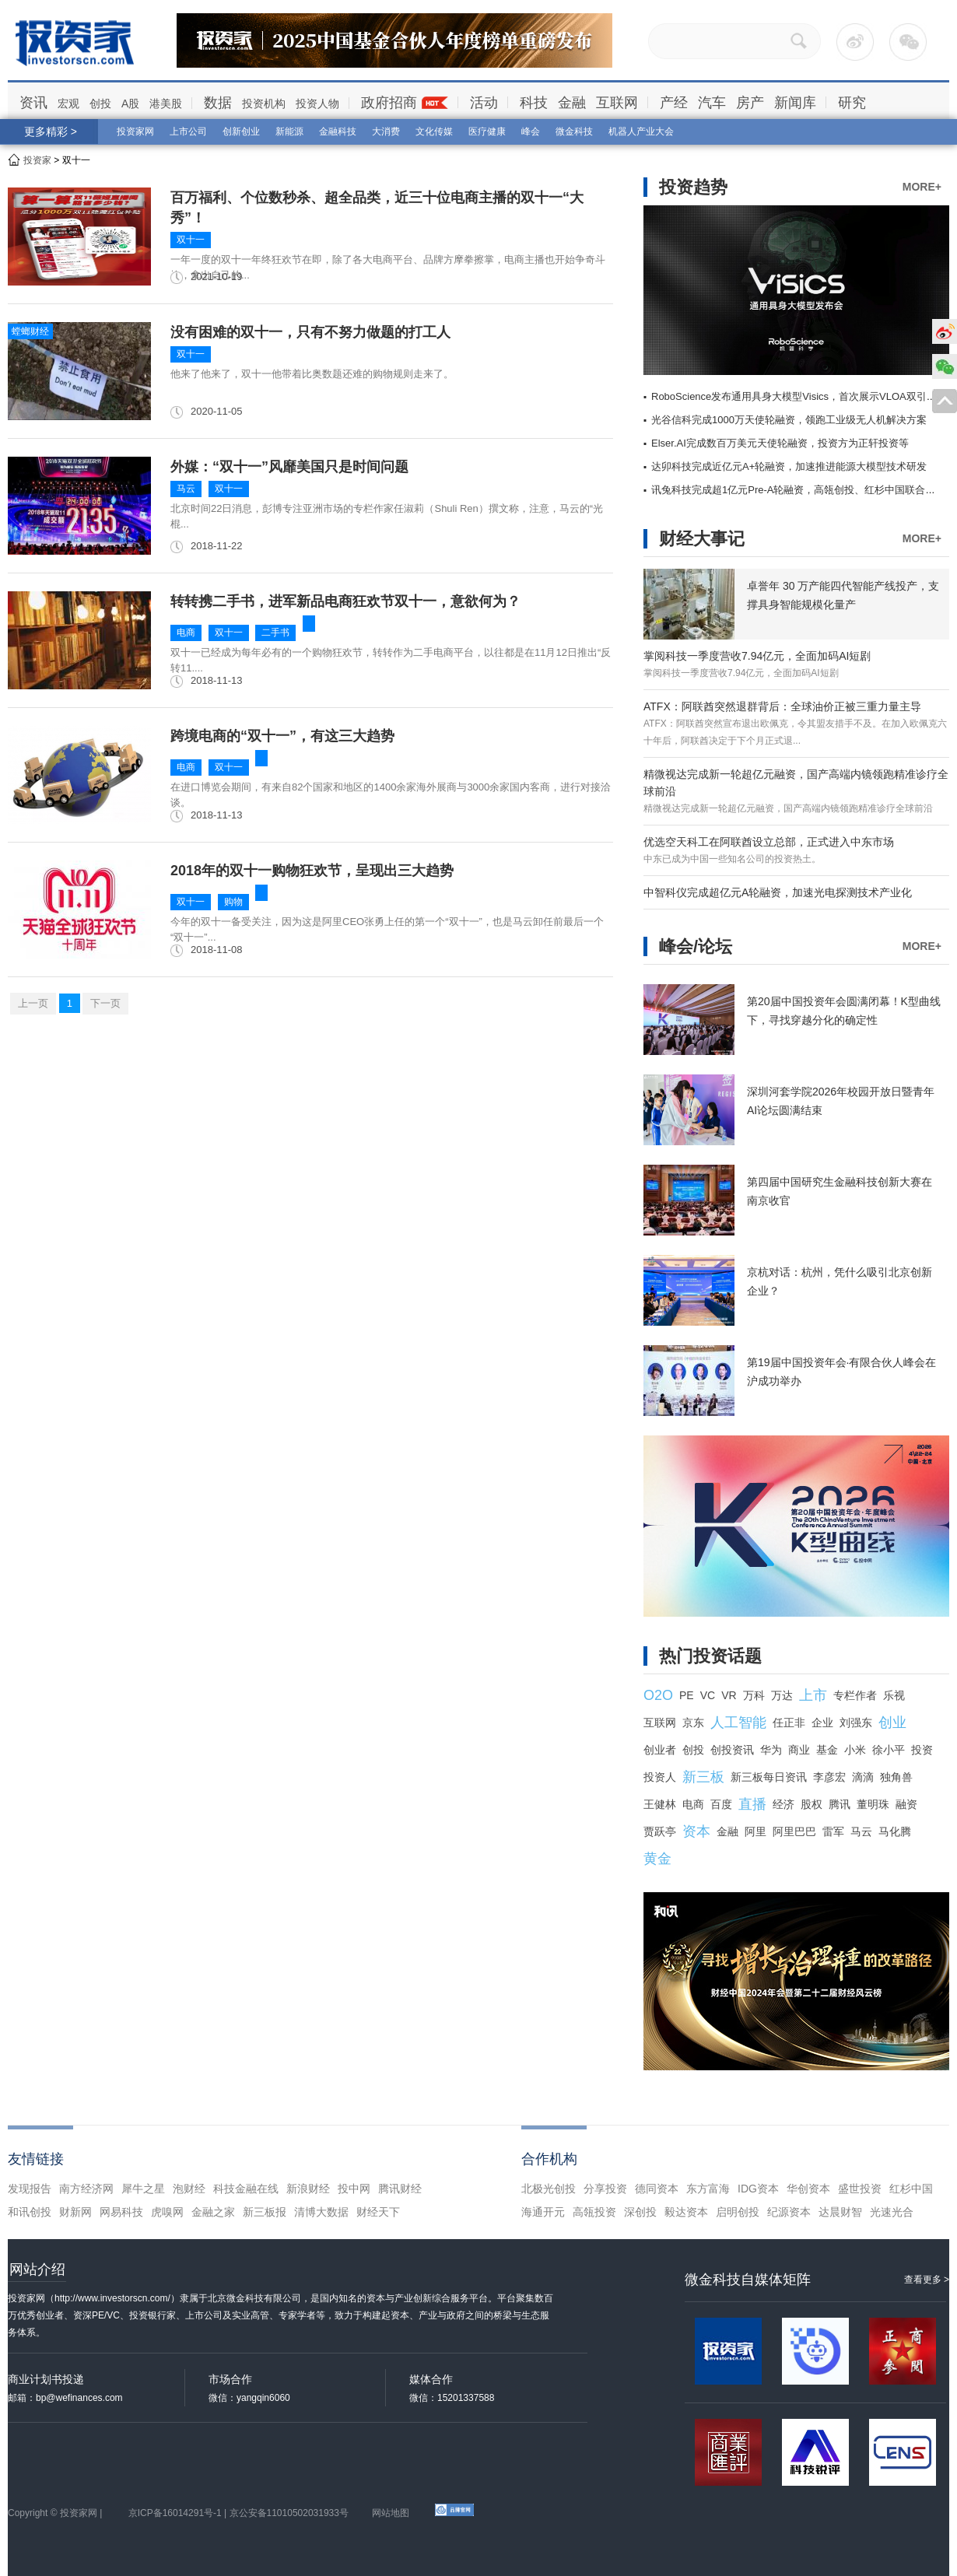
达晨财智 (840, 2212)
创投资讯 (732, 1750)
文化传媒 (434, 131)
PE (686, 1695)
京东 (693, 1722)
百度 (721, 1804)
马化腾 (894, 1831)
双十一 (191, 239)
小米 (855, 1750)
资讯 (33, 102)
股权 (811, 1804)
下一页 (105, 1003)
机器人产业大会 (641, 131)
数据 (218, 102)
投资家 (37, 160)
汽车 (712, 102)
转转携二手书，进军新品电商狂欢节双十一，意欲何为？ (345, 601)
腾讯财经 (400, 2188)
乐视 (894, 1695)
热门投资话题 (710, 1656)
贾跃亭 (659, 1831)
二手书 (275, 632)
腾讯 (839, 1804)
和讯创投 (29, 2212)
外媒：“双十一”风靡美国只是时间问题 (289, 467)
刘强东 (856, 1722)
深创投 (640, 2212)
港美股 (165, 103)
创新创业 (241, 131)
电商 (186, 632)
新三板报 (264, 2212)
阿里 (755, 1831)
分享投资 (605, 2188)
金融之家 (213, 2212)
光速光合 (891, 2212)
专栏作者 (855, 1695)
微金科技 (574, 131)
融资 (906, 1804)
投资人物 (317, 103)
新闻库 (795, 102)
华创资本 (808, 2188)
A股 (130, 103)
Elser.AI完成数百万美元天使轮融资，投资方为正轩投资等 (780, 443)
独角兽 (896, 1777)
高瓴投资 (594, 2212)
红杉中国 (911, 2188)
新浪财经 (308, 2188)
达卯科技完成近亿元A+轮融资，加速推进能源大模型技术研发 (789, 466)
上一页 (33, 1003)
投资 (922, 1750)
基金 (827, 1750)
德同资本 (656, 2188)
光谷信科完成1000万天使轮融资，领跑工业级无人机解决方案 (789, 420)
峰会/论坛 (695, 946)
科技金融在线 (246, 2188)
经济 (783, 1804)
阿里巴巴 (794, 1831)
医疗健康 (487, 131)
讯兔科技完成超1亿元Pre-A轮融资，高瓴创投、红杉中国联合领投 (798, 490)
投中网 (354, 2188)
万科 (754, 1695)
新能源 (289, 131)
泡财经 (189, 2188)
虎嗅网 (167, 2212)
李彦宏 (829, 1777)
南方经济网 (86, 2188)
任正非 (789, 1722)
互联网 (617, 102)
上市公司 (188, 131)
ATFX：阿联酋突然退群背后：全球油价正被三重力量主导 (782, 706)
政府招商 (389, 102)
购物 (233, 901)
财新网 (75, 2212)
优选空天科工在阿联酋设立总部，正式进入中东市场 (768, 842)
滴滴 (863, 1777)
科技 (534, 102)
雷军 (833, 1831)
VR (728, 1695)
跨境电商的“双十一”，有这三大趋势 (282, 736)
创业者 (659, 1750)
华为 (771, 1750)
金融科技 (337, 131)
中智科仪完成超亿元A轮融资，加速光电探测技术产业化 (777, 892)
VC (707, 1695)
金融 (572, 102)
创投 (100, 103)
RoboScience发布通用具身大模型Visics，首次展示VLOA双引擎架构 (804, 396)
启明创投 (737, 2212)
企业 (822, 1722)
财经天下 (378, 2212)
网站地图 (390, 2513)
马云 (186, 488)
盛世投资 (860, 2188)
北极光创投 (548, 2188)
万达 (782, 1695)
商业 (799, 1750)
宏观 (68, 103)
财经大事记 (702, 538)
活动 (484, 102)
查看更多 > (926, 2279)
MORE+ (922, 186)
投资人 (659, 1777)
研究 (852, 102)
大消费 (386, 131)
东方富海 (708, 2188)
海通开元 (543, 2212)
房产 (750, 102)
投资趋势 (693, 187)
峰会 (530, 131)
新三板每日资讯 (769, 1777)
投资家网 (135, 131)
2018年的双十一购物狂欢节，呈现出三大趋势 (312, 870)
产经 (674, 102)
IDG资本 (758, 2188)
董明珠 (873, 1804)
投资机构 (264, 103)
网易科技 (121, 2212)
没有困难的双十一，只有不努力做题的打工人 (310, 332)
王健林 (659, 1804)
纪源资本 (789, 2212)
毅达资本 (686, 2212)
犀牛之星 (143, 2188)
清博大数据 (321, 2212)
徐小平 (888, 1750)
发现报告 (29, 2188)
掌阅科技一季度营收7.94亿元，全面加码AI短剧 (757, 656)
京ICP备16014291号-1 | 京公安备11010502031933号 (238, 2513)
